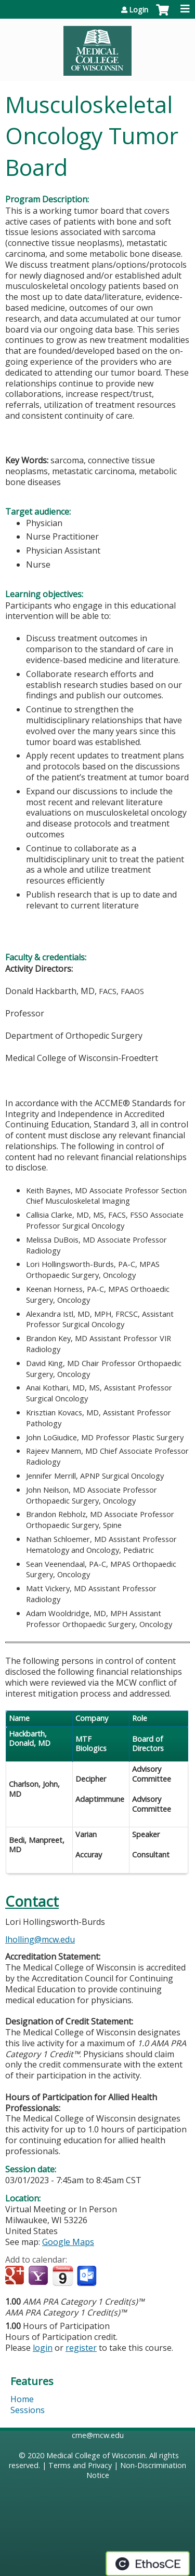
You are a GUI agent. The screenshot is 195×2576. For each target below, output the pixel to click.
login (43, 2347)
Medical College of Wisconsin (96, 2455)
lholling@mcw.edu (40, 1939)
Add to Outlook (87, 2276)
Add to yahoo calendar (39, 2276)
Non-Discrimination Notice (136, 2470)
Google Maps (68, 2242)
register (81, 2347)
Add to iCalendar (62, 2275)
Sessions (27, 2410)
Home (22, 2399)
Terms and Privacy (80, 2465)
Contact (32, 1901)
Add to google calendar (16, 2276)
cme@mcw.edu (98, 2435)
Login (138, 9)
